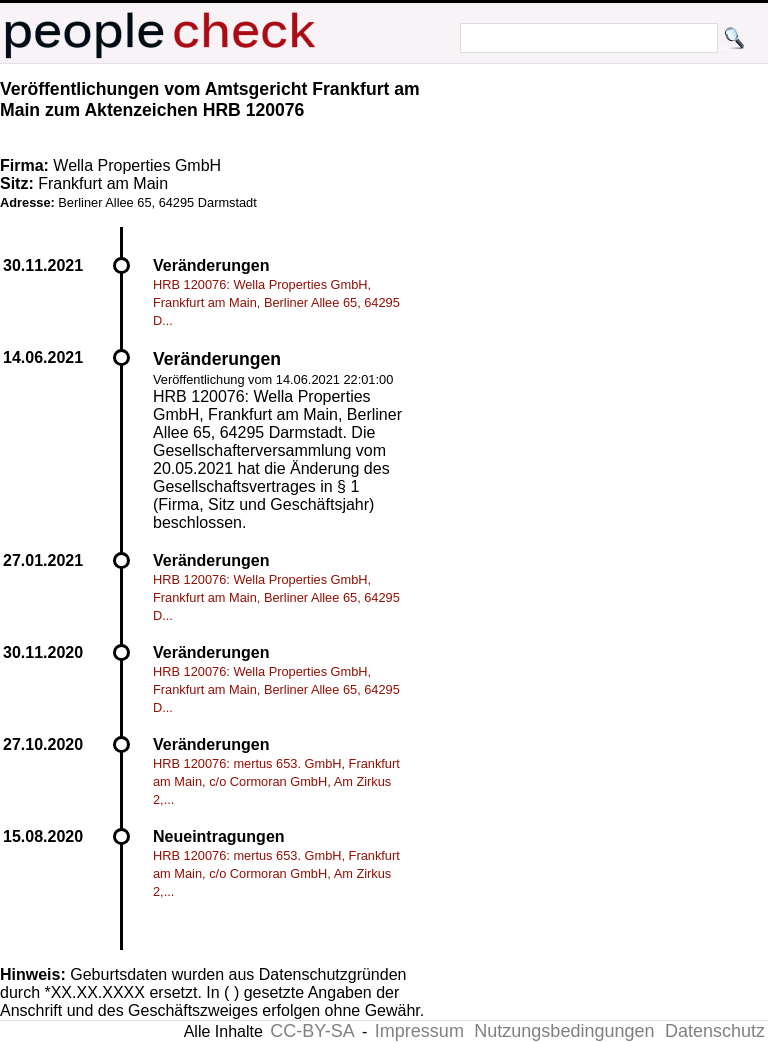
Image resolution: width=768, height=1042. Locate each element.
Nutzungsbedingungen (564, 1031)
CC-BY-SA (312, 1031)
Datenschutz (715, 1031)
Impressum (419, 1031)
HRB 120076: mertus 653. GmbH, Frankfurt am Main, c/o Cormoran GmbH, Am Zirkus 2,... (276, 781)
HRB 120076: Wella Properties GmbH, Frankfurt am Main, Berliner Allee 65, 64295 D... (276, 302)
